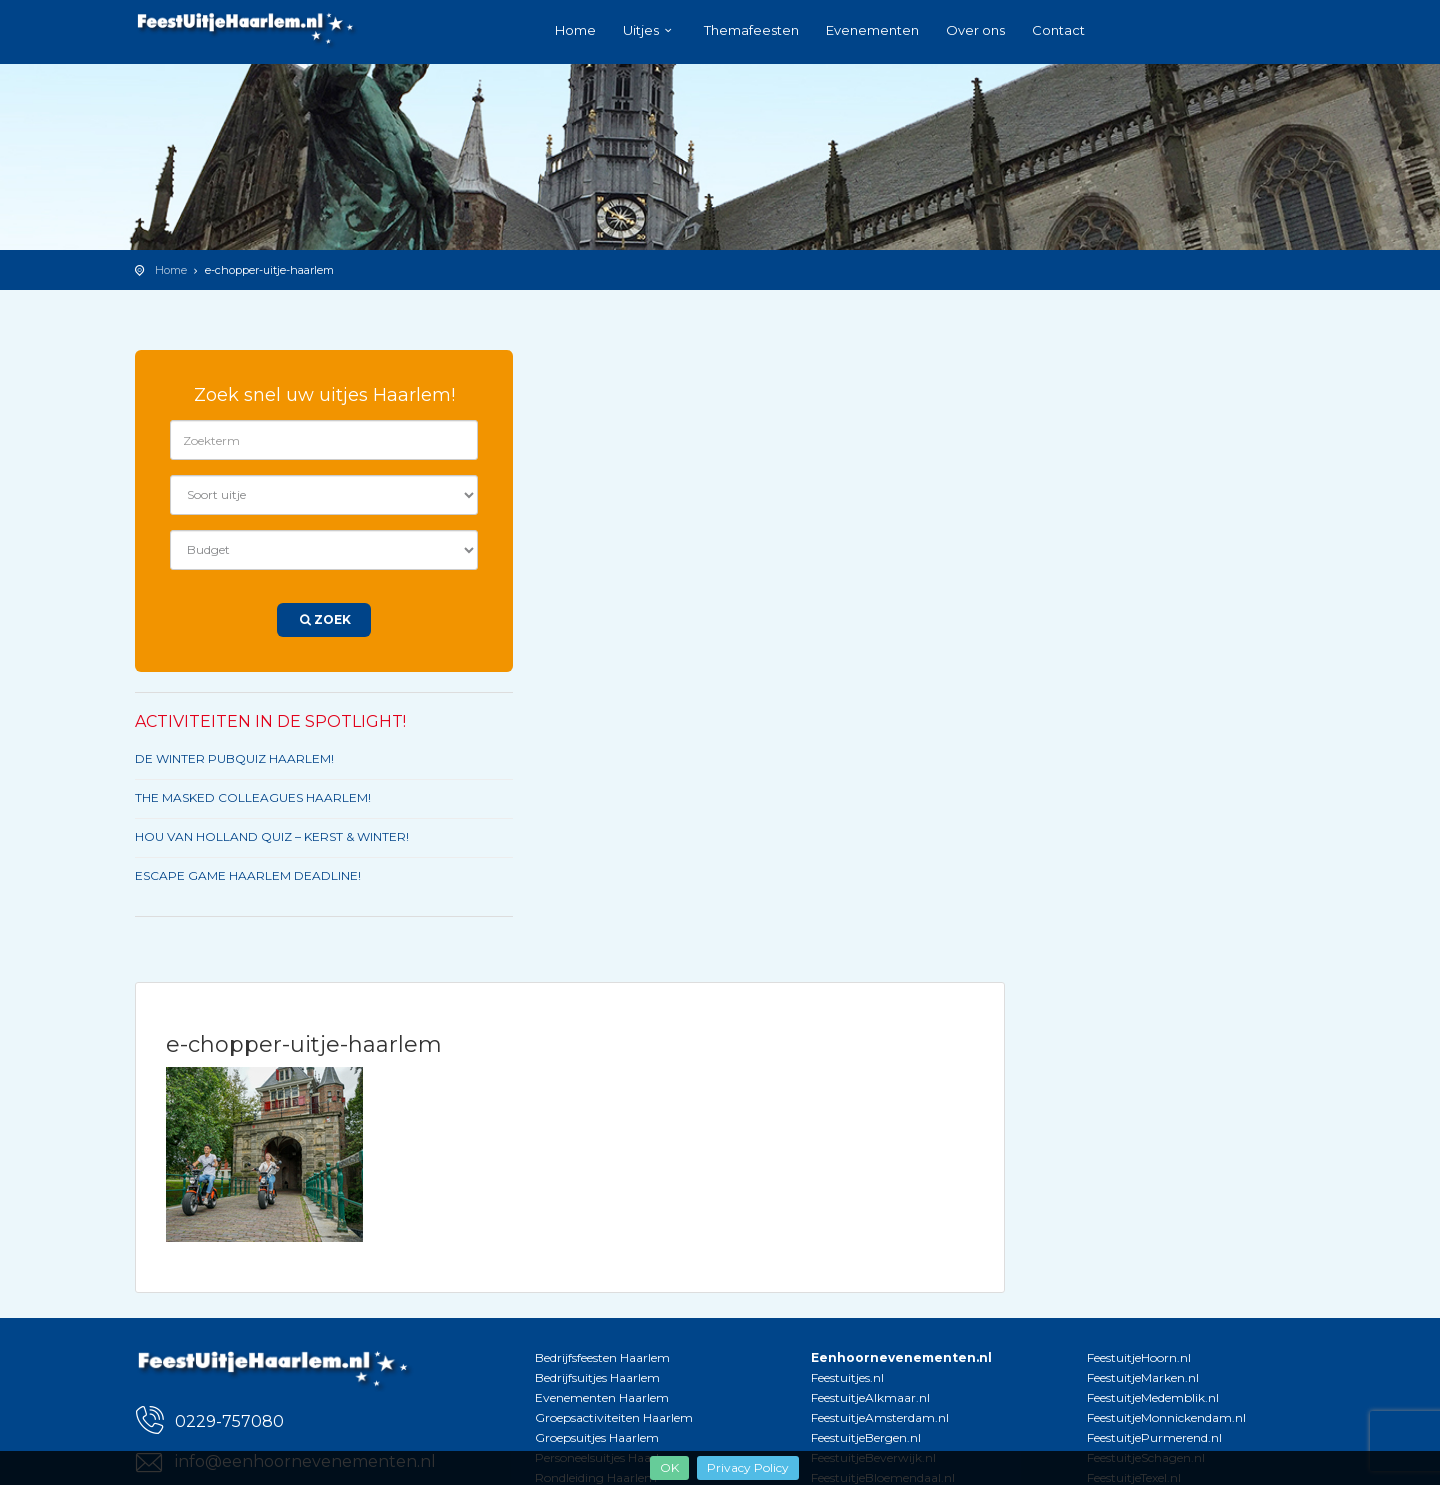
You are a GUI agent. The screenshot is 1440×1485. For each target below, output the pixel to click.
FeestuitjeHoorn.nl (1139, 1357)
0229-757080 (229, 1421)
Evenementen (872, 30)
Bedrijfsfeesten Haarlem (602, 1357)
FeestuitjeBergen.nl (866, 1437)
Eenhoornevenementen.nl (901, 1357)
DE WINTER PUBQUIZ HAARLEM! (234, 758)
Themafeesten (751, 30)
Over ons (975, 30)
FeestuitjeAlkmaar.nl (870, 1397)
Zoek (324, 619)
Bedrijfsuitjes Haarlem (597, 1377)
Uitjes (641, 30)
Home (575, 30)
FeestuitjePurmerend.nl (1154, 1437)
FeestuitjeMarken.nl (1143, 1377)
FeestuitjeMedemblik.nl (1153, 1397)
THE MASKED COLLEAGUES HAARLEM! (253, 797)
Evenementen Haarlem (602, 1397)
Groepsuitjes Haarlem (597, 1437)
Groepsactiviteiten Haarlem (614, 1417)
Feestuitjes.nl (847, 1377)
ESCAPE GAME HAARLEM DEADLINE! (248, 875)
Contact (1058, 30)
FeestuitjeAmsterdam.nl (880, 1417)
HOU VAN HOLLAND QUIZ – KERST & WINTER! (272, 836)
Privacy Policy (748, 1467)
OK (669, 1467)
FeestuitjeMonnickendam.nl (1166, 1417)
